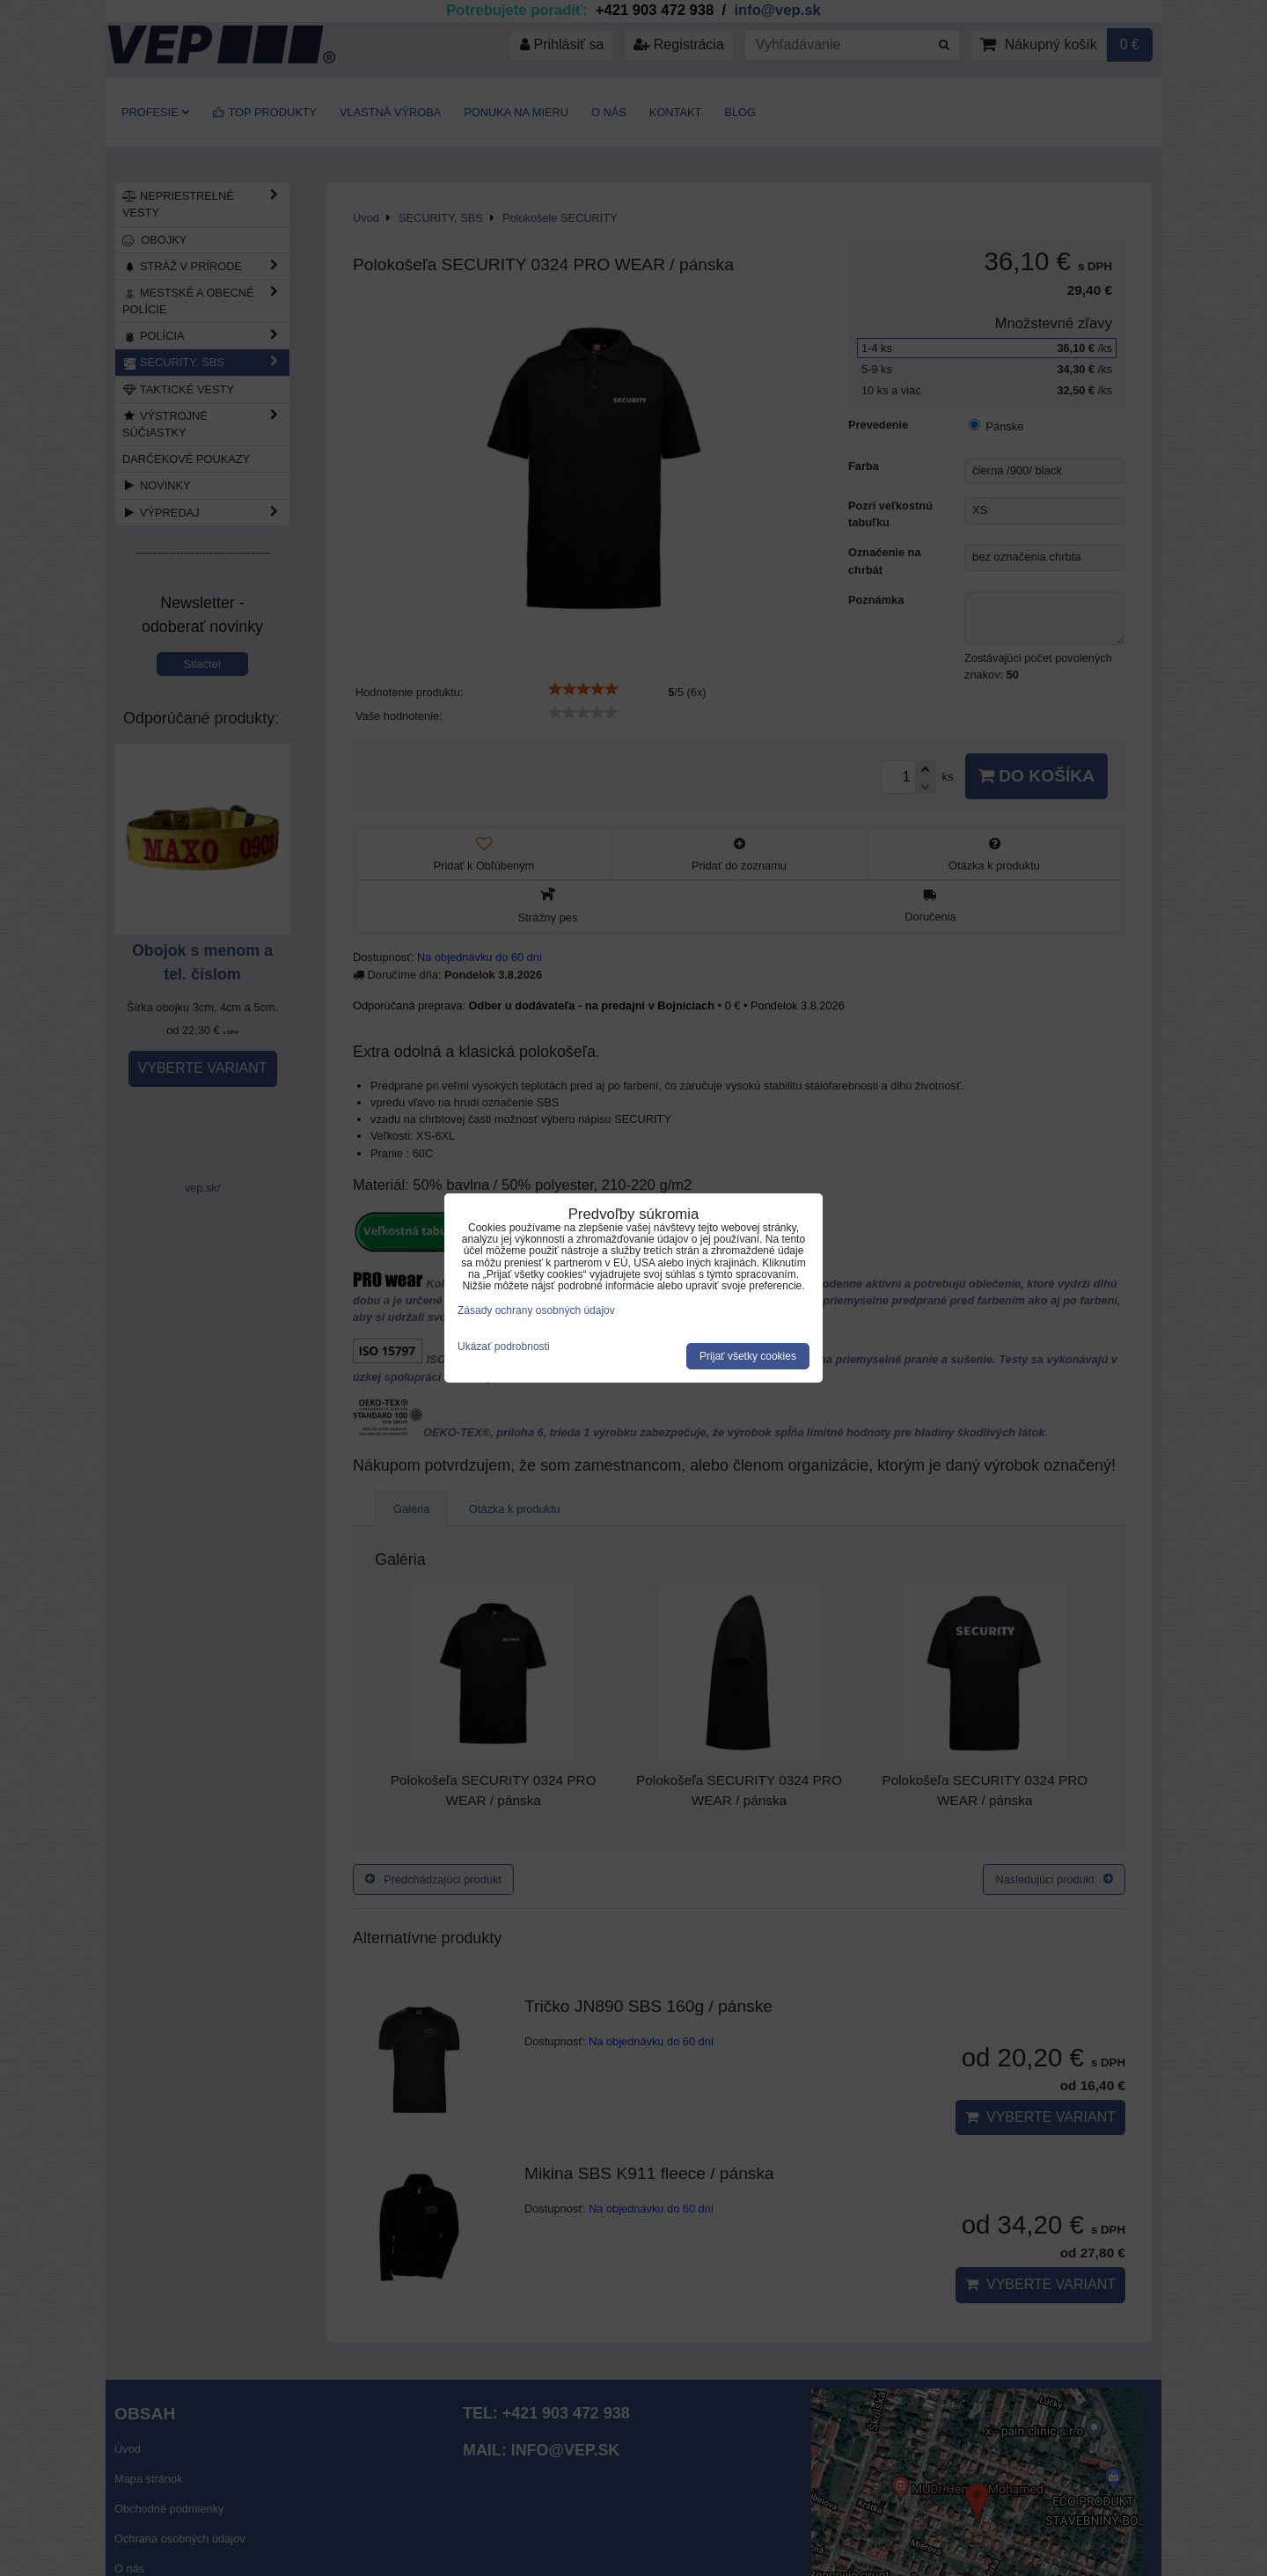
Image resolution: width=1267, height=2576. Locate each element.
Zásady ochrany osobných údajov (536, 1310)
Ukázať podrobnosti (504, 1347)
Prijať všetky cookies (747, 1356)
